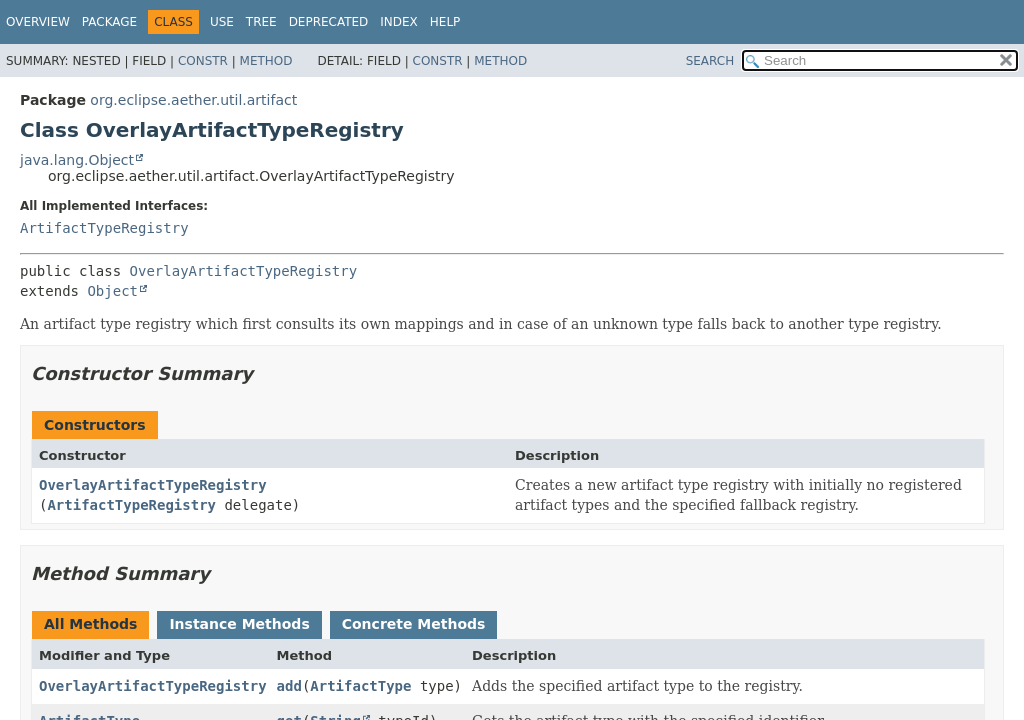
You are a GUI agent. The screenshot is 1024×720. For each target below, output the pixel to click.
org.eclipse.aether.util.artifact (193, 100)
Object (112, 291)
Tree (261, 22)
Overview (38, 22)
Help (445, 22)
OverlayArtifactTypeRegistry (244, 271)
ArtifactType (360, 686)
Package (109, 22)
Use (222, 22)
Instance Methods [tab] (239, 624)
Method (266, 61)
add (289, 686)
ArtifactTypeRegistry (104, 228)
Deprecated (329, 22)
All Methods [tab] (90, 624)
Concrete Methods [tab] (414, 624)
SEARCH (710, 61)
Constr (203, 61)
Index (399, 22)
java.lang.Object (77, 160)
